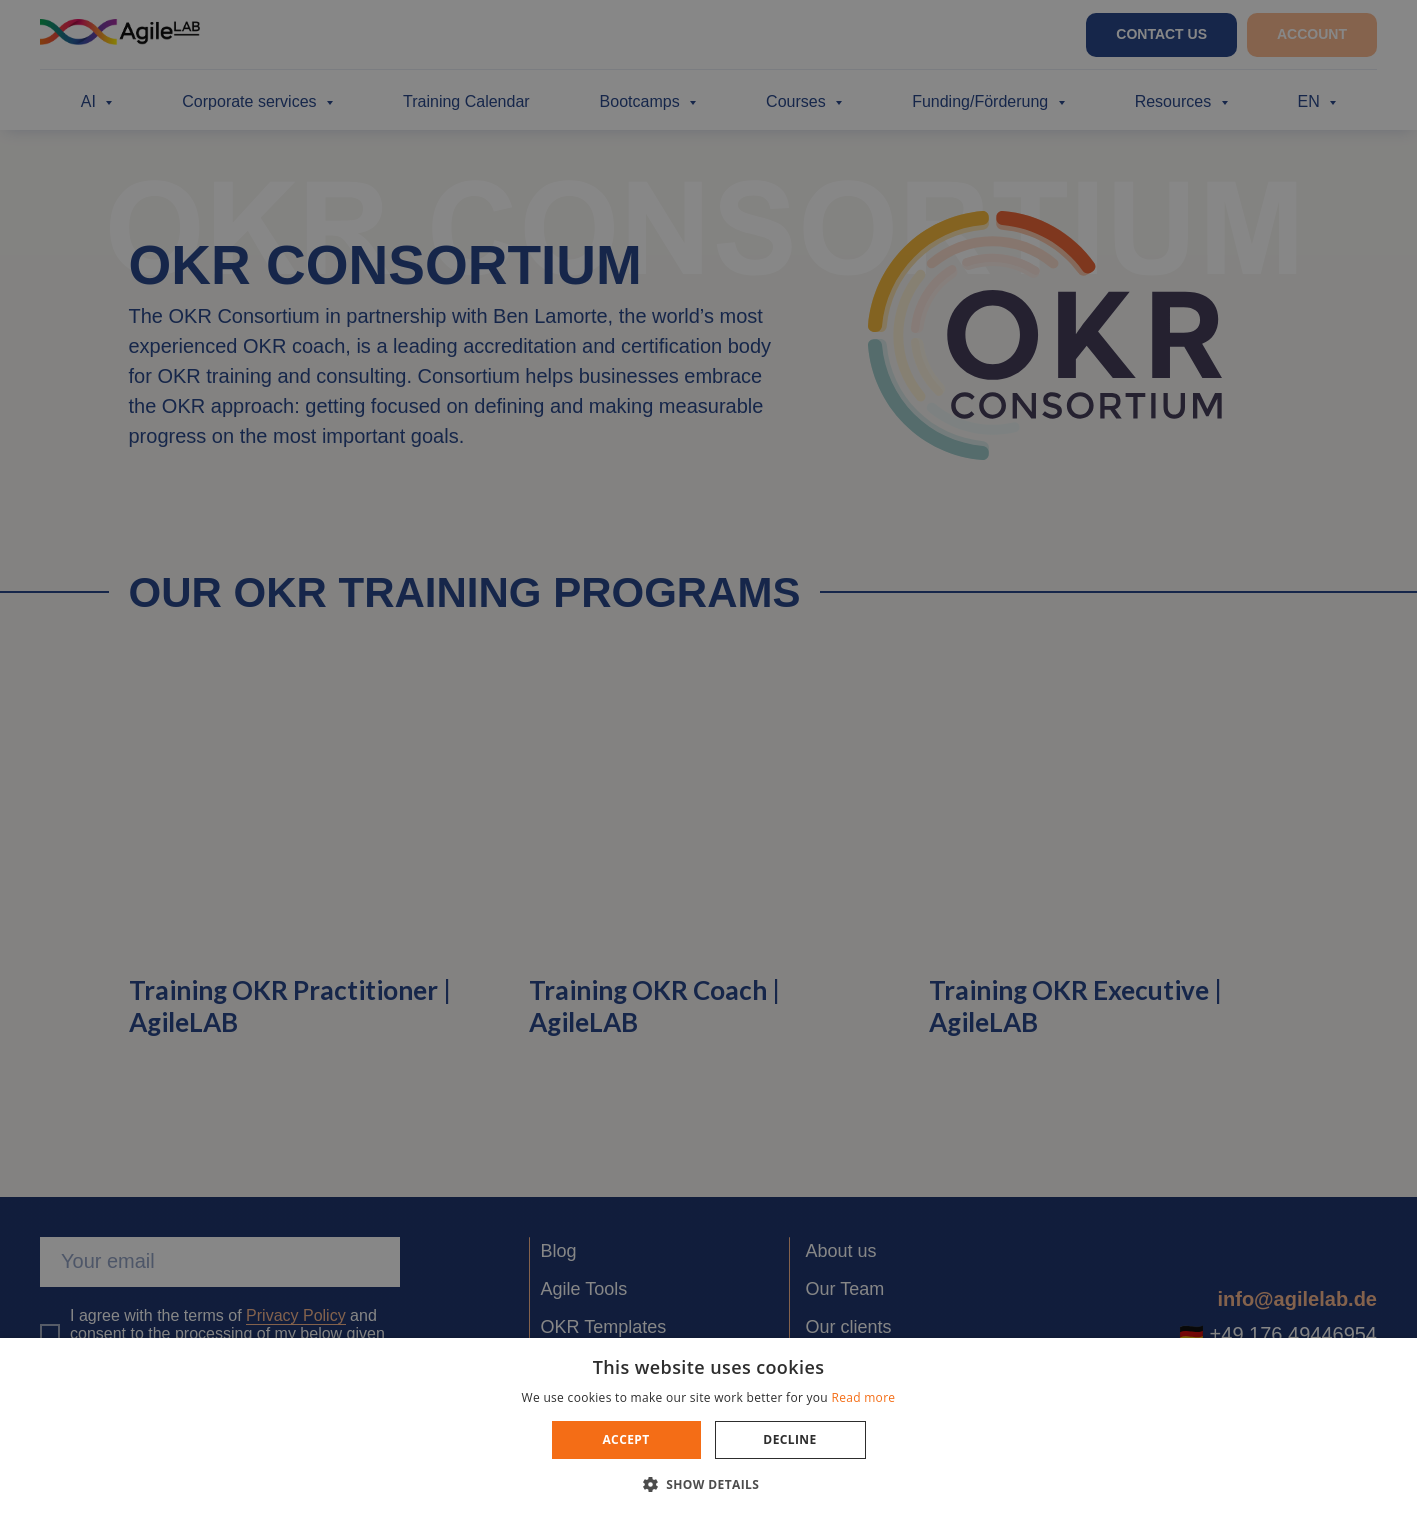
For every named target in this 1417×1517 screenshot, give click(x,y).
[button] (709, 1483)
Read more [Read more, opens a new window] (863, 1397)
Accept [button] (625, 1439)
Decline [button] (789, 1439)
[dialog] (708, 758)
